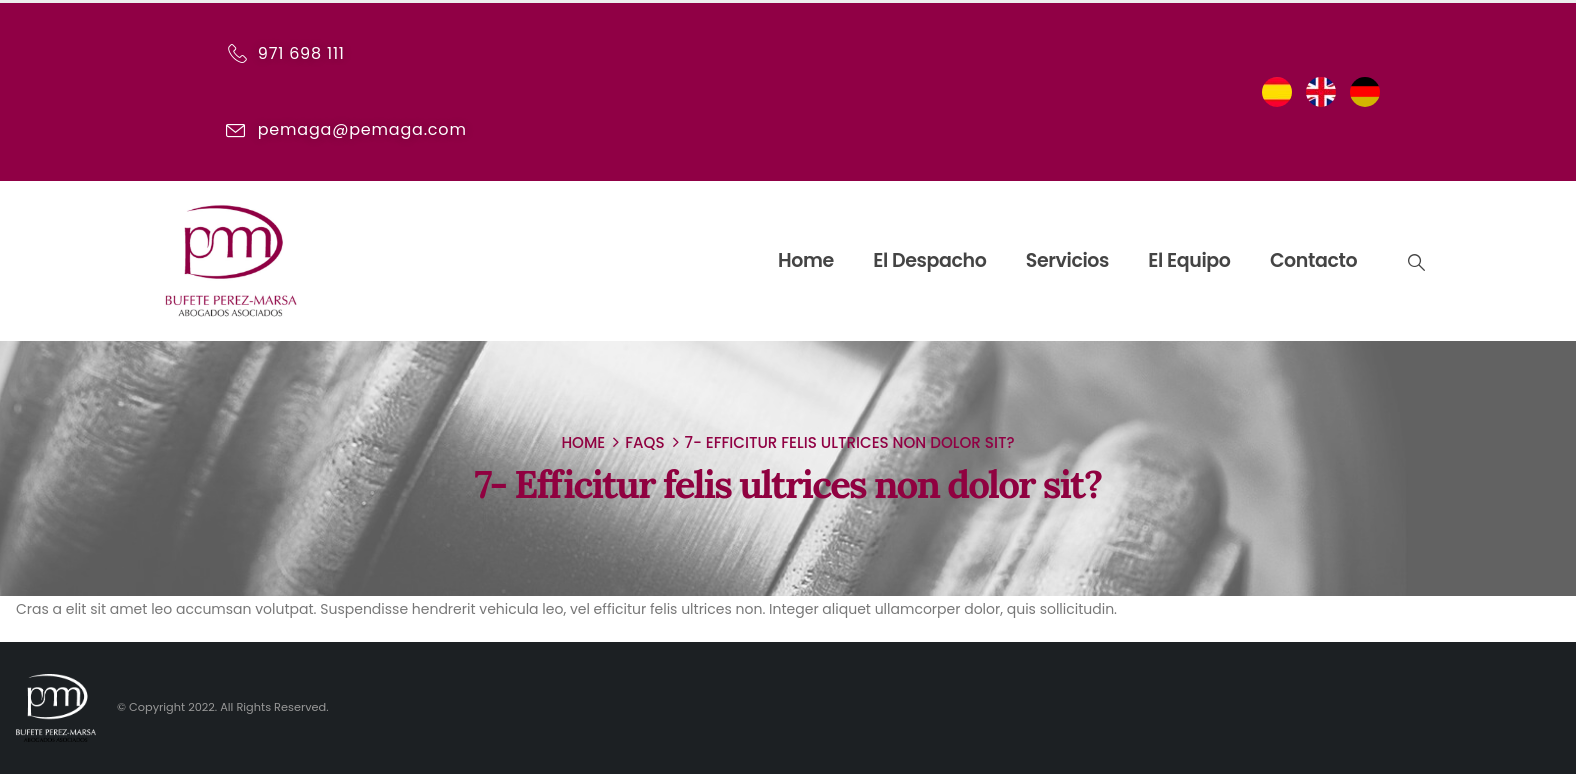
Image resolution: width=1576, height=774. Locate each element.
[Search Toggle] (1415, 262)
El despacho (929, 260)
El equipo (1189, 260)
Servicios (1067, 260)
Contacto (1313, 260)
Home (806, 260)
